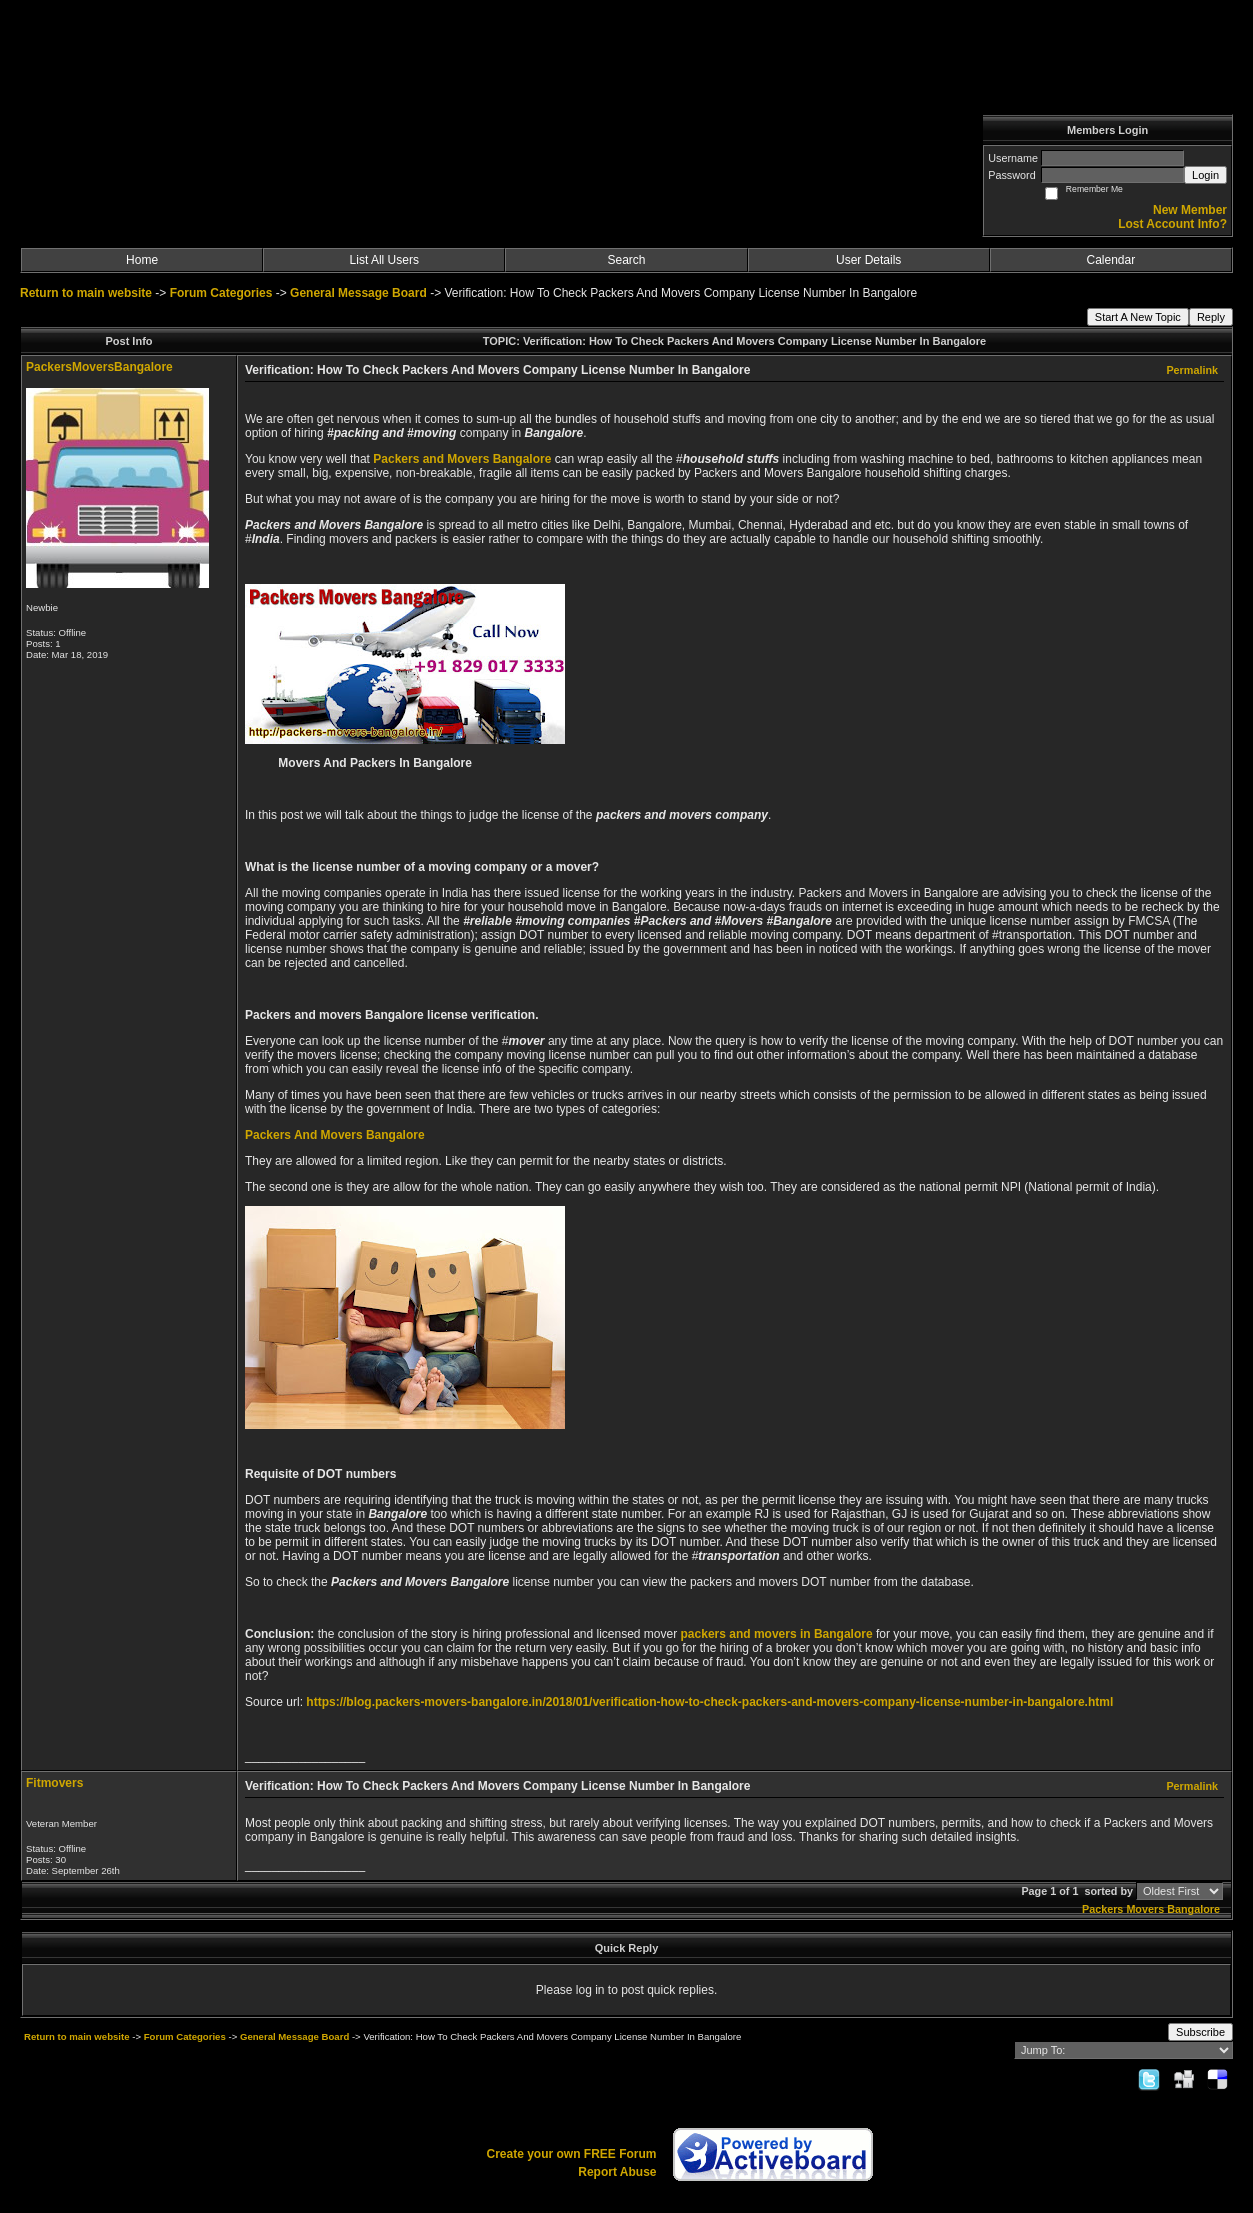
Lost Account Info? (1172, 224)
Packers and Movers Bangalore (462, 459)
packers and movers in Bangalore (777, 1634)
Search (626, 260)
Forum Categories (221, 293)
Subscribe (1200, 2032)
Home (142, 260)
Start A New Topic (1138, 317)
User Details (868, 260)
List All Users (384, 260)
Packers (1102, 1909)
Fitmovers (54, 1783)
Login (1205, 175)
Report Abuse (617, 2172)
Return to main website (87, 293)
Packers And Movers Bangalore (335, 1135)
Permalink (1192, 370)
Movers (1145, 1909)
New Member (1190, 210)
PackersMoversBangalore (99, 367)
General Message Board (358, 293)
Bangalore (1193, 1909)
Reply (1211, 317)
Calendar (1111, 260)
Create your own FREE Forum (571, 2154)
